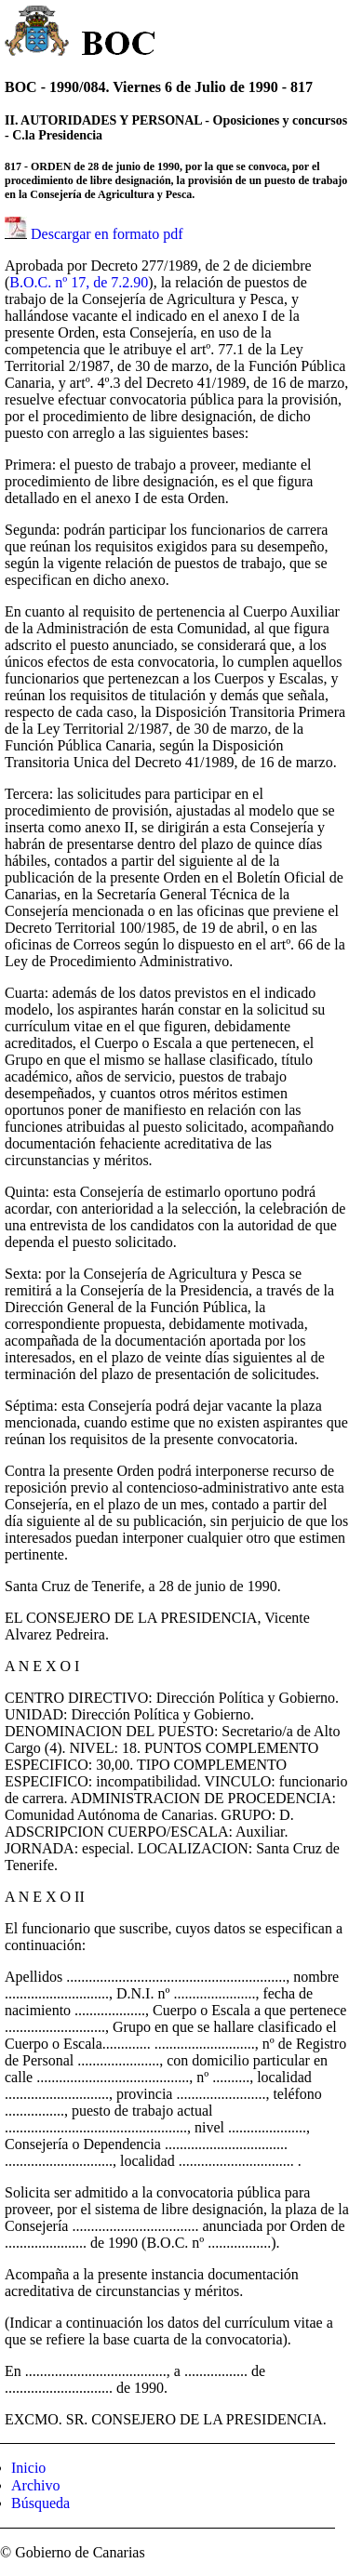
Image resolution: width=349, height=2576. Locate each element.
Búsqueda (40, 2503)
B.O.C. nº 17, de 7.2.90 (78, 282)
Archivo (35, 2485)
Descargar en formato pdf (107, 234)
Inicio (28, 2468)
